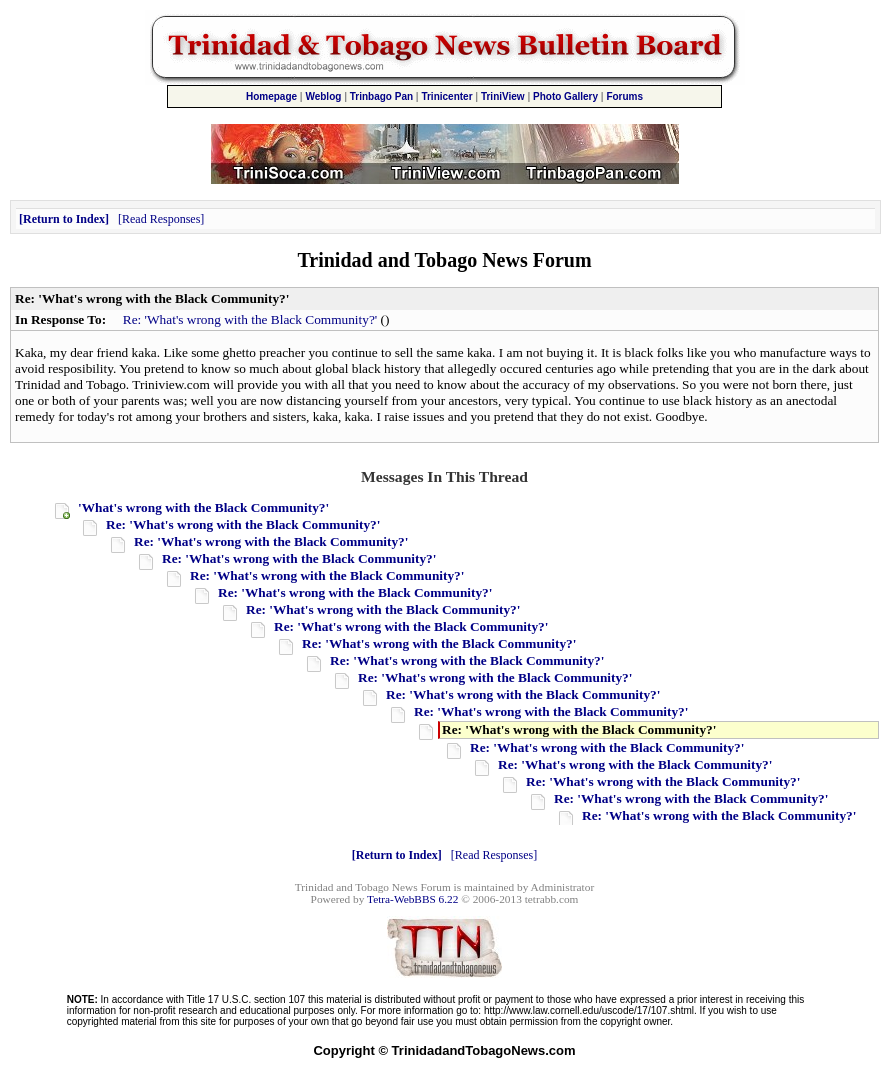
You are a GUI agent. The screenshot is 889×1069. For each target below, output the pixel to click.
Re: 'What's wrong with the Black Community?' (250, 319)
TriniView (503, 96)
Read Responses (161, 219)
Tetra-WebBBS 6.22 (412, 899)
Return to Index (64, 219)
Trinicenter (446, 96)
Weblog (323, 96)
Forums (624, 96)
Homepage (271, 96)
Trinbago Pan (381, 96)
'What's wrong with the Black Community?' (203, 507)
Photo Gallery (565, 96)
